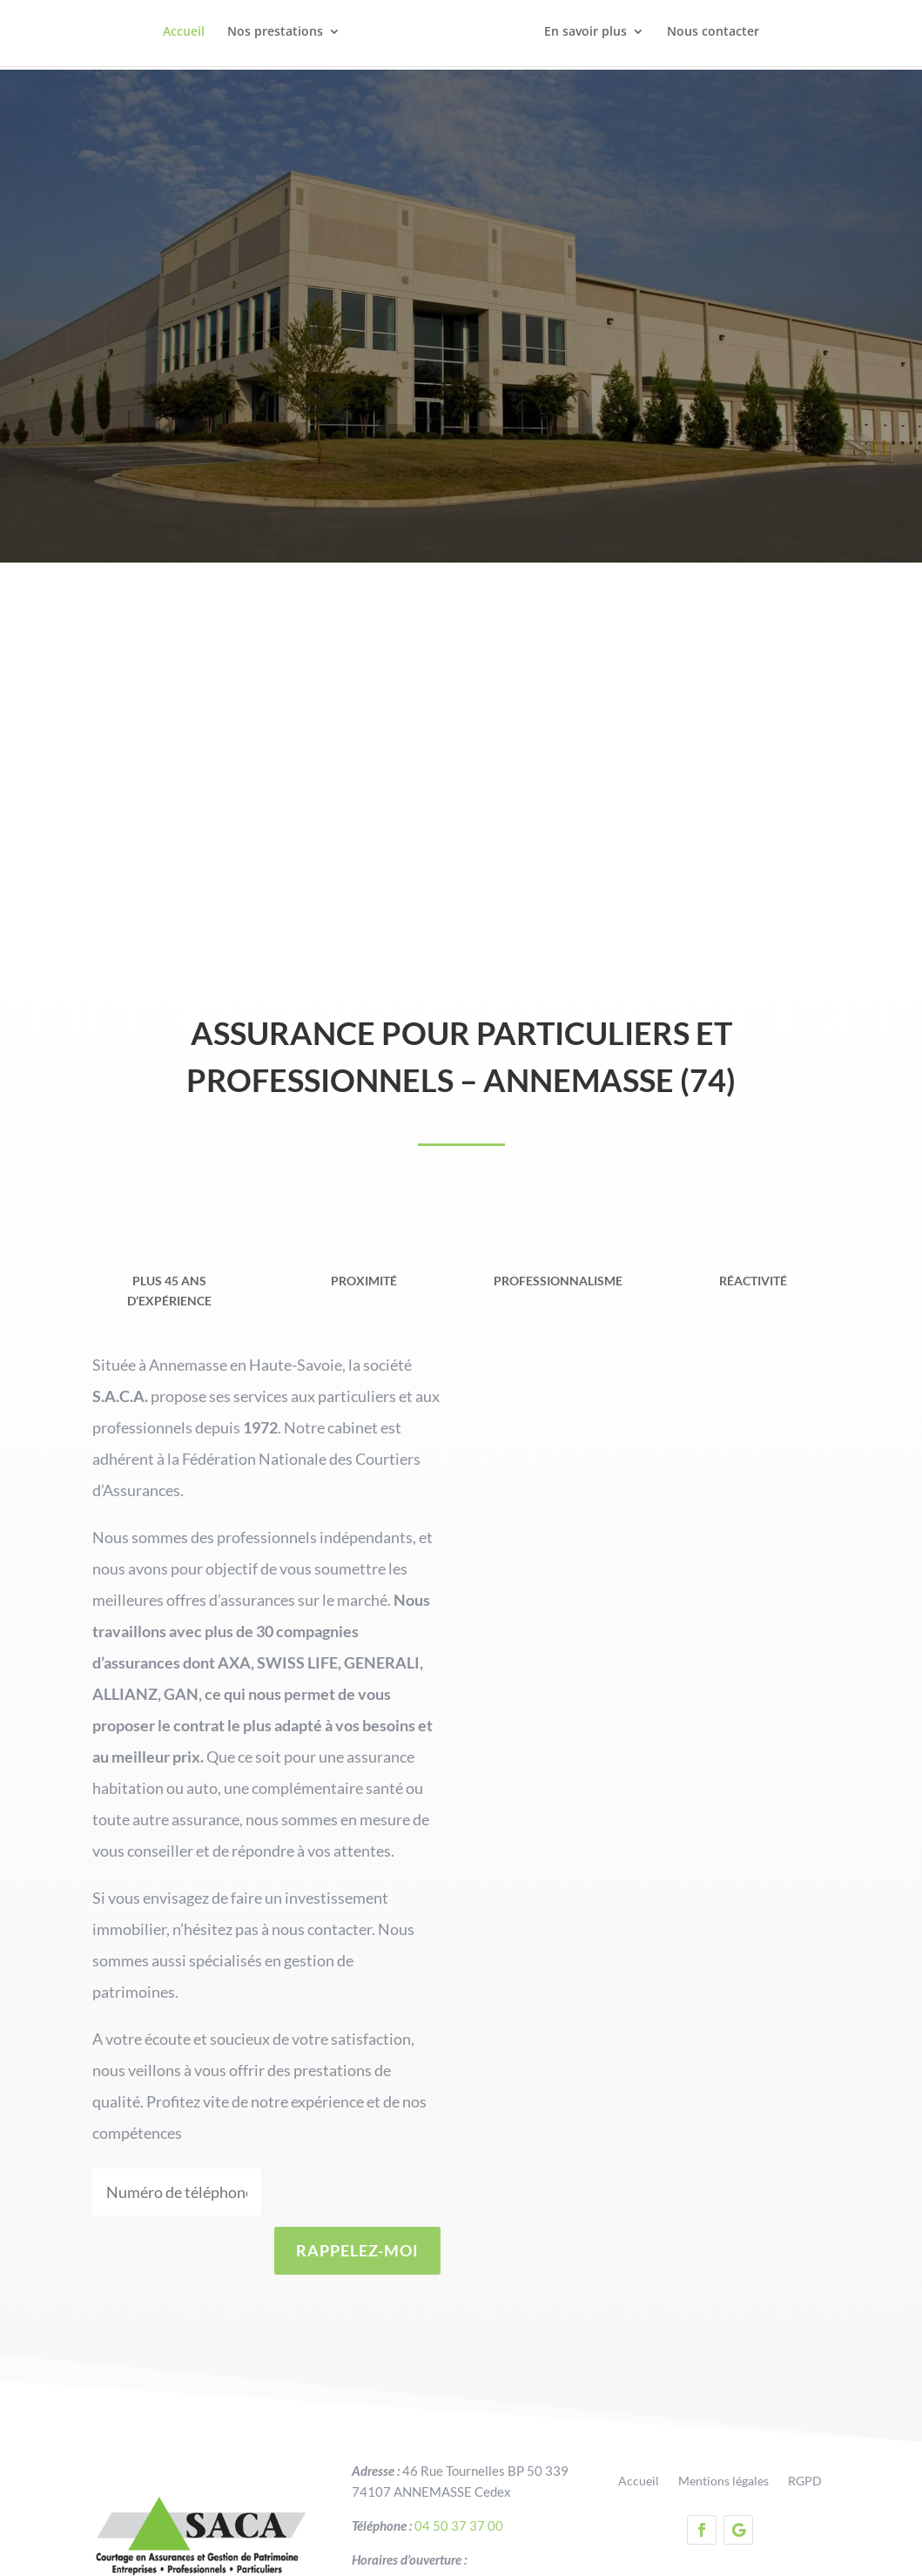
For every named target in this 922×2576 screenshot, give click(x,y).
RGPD (805, 2423)
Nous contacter (713, 36)
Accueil (184, 36)
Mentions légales (723, 2423)
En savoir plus (585, 36)
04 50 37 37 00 (458, 2466)
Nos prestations (275, 36)
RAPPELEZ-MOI (357, 2192)
